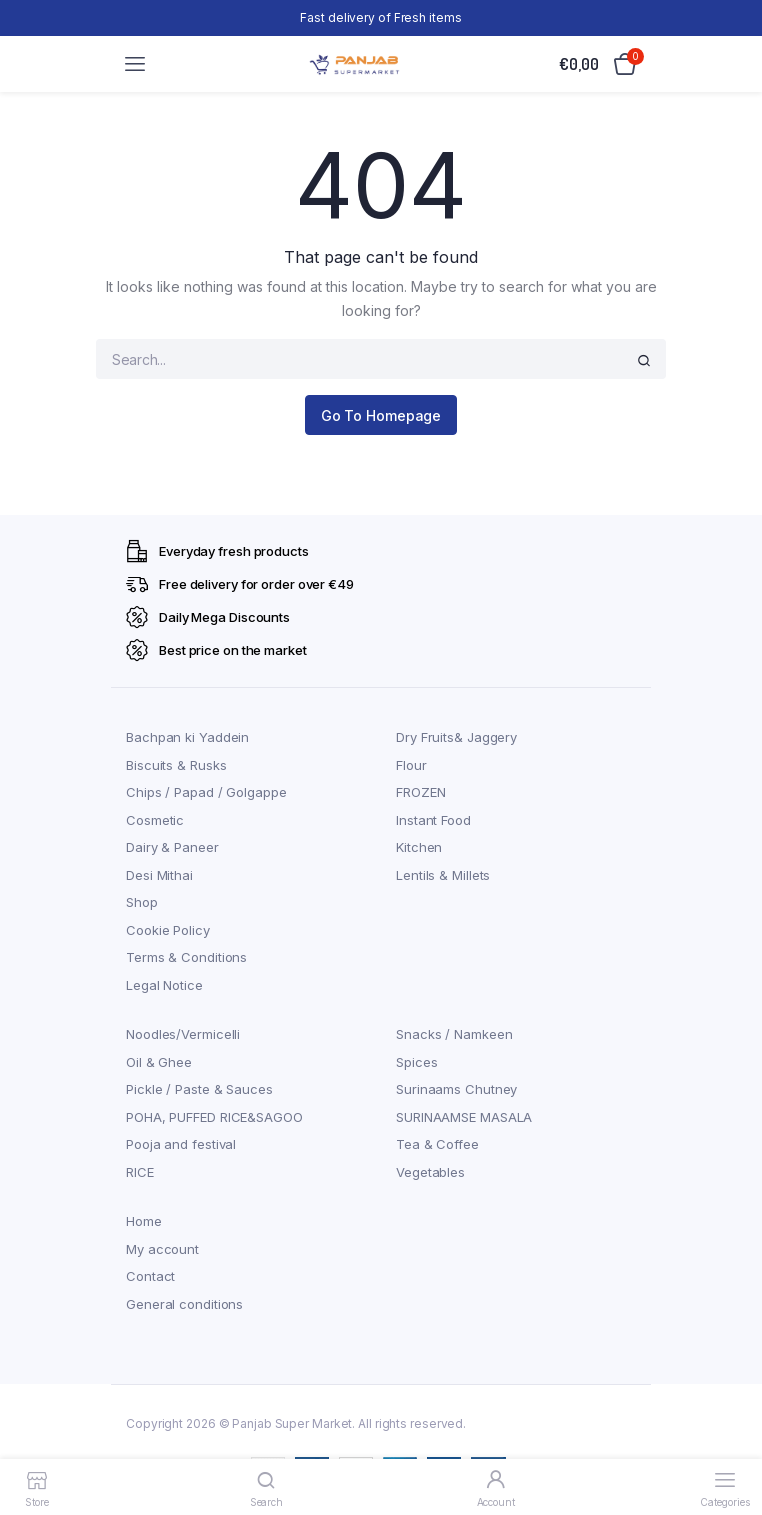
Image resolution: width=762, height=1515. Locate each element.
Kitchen (419, 847)
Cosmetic (155, 820)
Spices (416, 1062)
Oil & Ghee (159, 1062)
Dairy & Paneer (172, 847)
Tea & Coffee (437, 1144)
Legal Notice (164, 985)
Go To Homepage (381, 415)
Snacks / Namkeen (454, 1034)
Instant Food (433, 820)
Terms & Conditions (186, 957)
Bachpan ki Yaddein (187, 737)
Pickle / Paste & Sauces (199, 1089)
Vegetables (430, 1172)
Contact (150, 1276)
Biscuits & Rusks (176, 765)
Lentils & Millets (443, 875)
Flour (411, 765)
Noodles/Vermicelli (183, 1034)
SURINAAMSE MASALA (464, 1117)
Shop (142, 902)
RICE (140, 1172)
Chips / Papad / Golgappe (206, 792)
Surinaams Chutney (456, 1089)
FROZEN (420, 792)
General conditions (184, 1304)
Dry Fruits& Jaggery (456, 737)
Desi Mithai (159, 875)
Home (144, 1221)
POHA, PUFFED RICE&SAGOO (214, 1117)
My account (162, 1249)
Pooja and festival (181, 1144)
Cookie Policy (168, 930)
